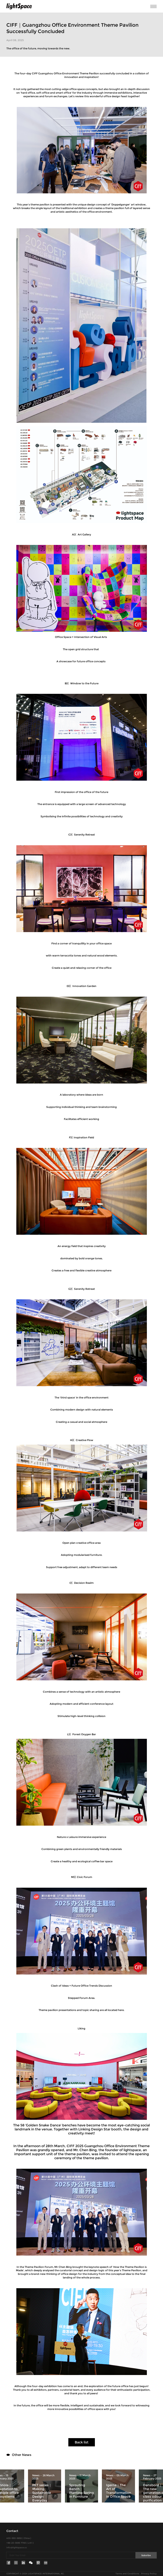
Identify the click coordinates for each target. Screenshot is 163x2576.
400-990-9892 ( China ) (18, 2538)
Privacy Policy (149, 2573)
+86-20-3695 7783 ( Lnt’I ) (20, 2542)
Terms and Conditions (127, 2573)
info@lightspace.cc (16, 2547)
